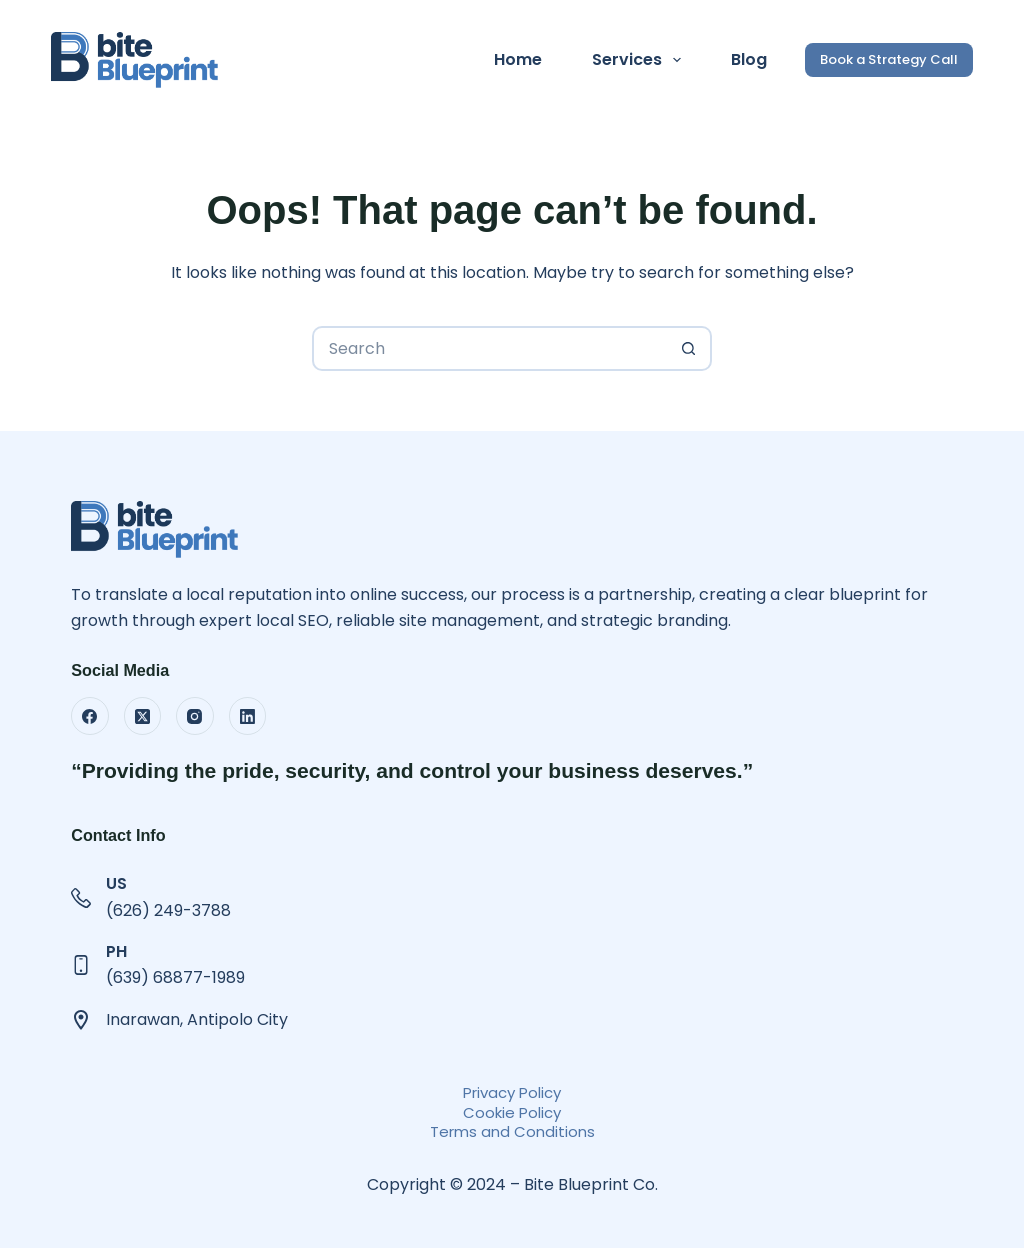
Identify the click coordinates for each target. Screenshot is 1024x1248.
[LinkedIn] (248, 716)
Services (640, 60)
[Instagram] (195, 716)
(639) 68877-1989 (175, 977)
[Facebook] (90, 716)
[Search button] (689, 348)
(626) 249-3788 (168, 910)
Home (518, 59)
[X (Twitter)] (143, 716)
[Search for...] (489, 348)
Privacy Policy (512, 1092)
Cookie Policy (512, 1112)
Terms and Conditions (512, 1131)
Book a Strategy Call (889, 59)
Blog (749, 59)
